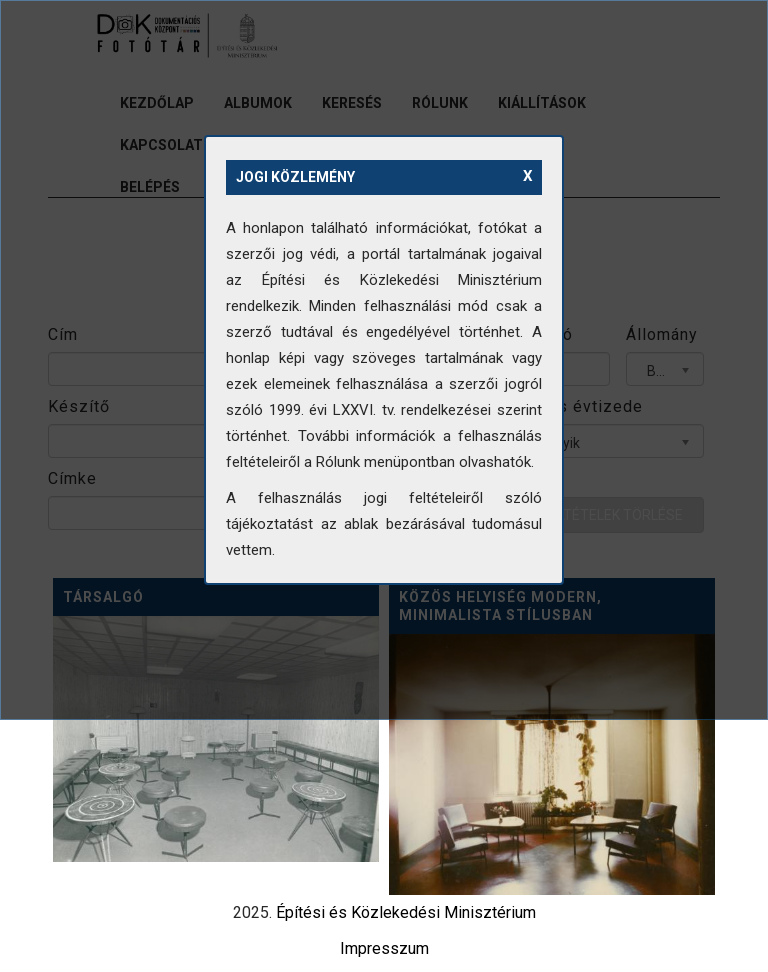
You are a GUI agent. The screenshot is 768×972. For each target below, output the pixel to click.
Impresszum (384, 948)
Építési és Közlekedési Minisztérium (406, 912)
